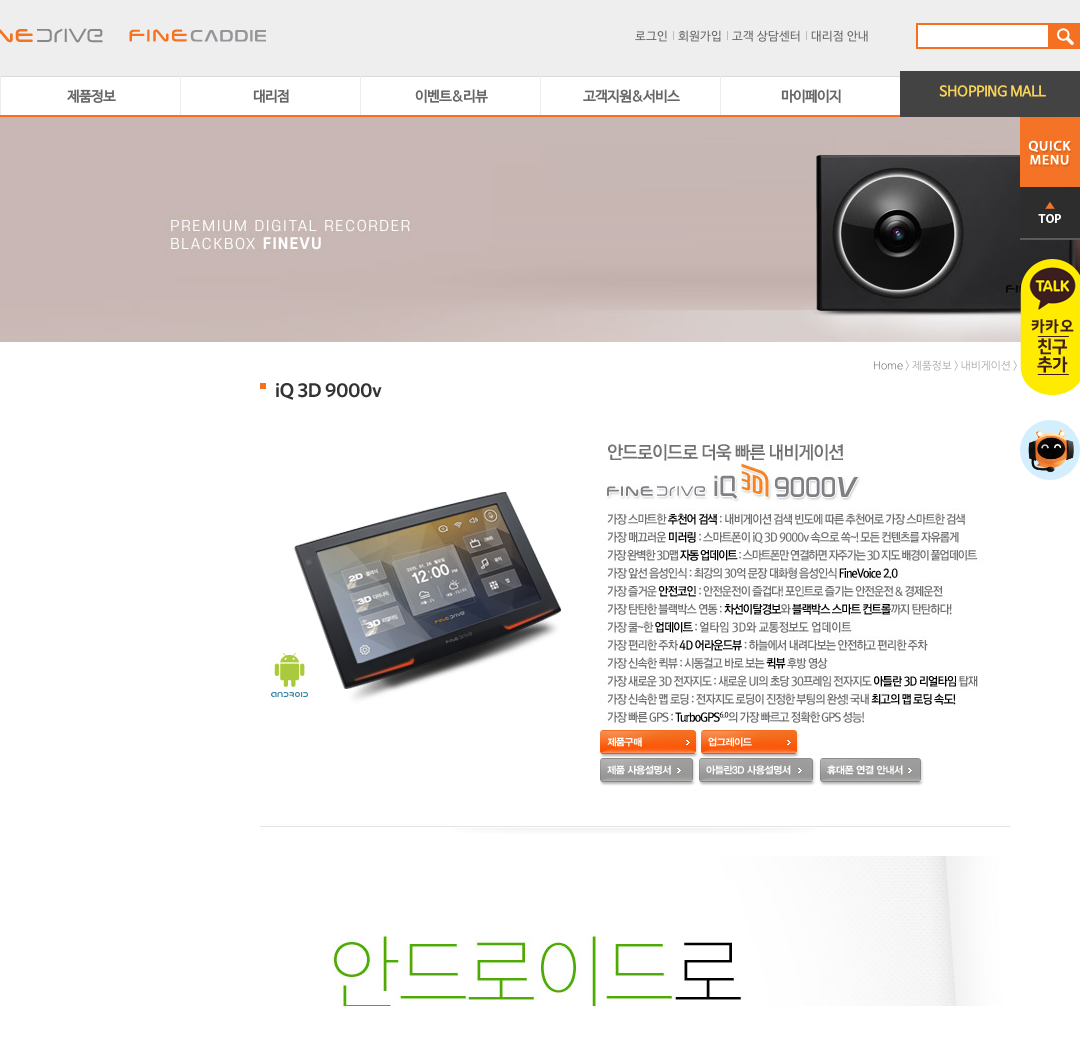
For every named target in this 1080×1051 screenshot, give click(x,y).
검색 (1064, 36)
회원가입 (700, 37)
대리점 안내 (840, 37)
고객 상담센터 (766, 37)
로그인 (651, 37)
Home (888, 366)
